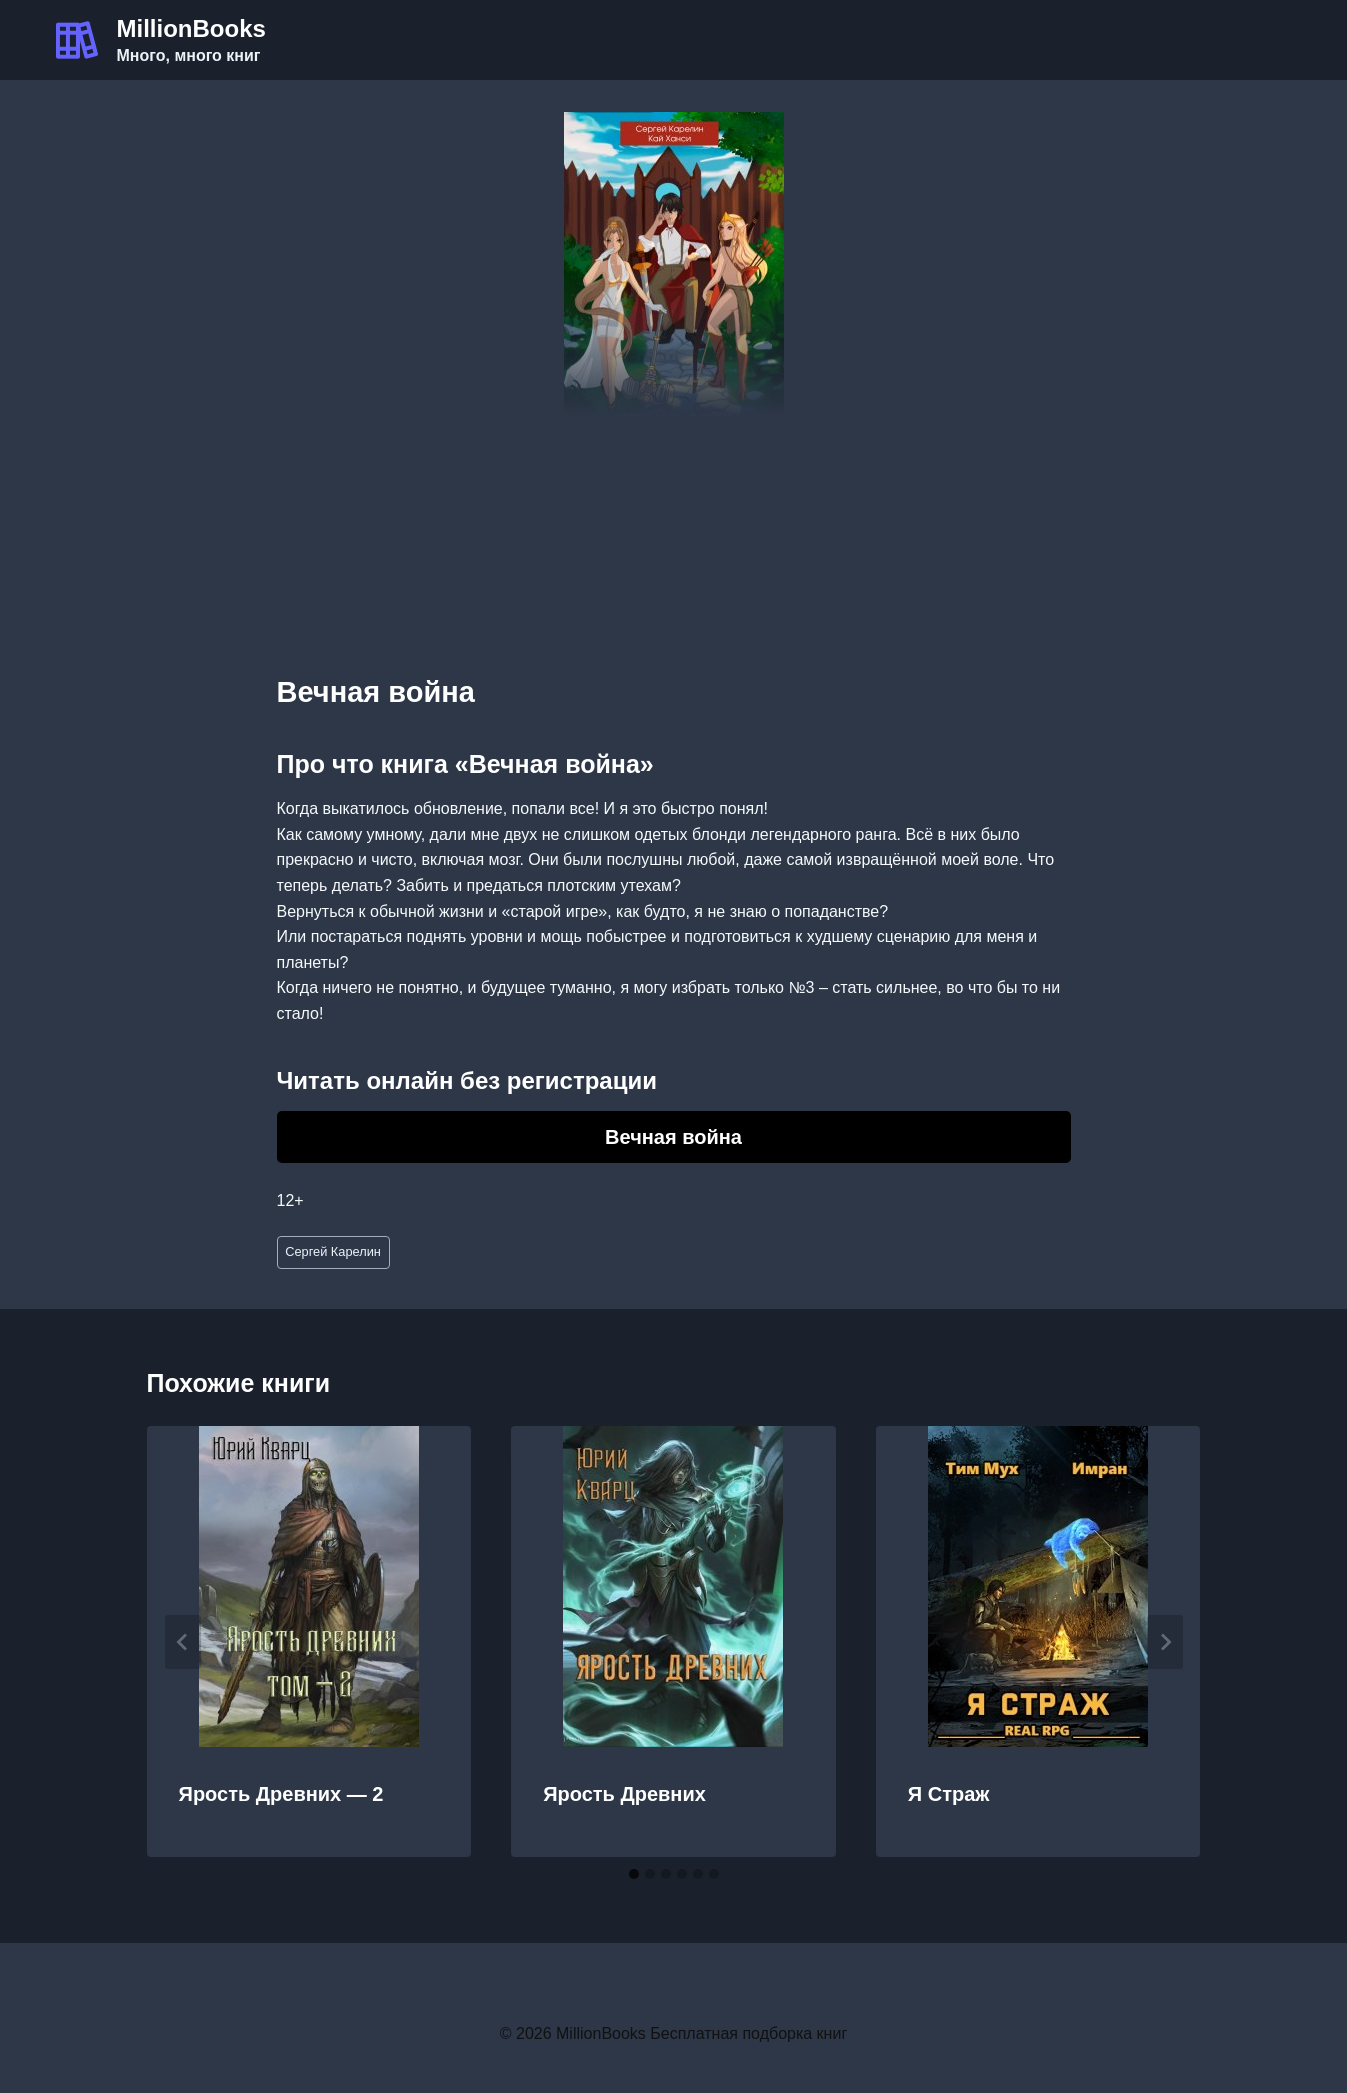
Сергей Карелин (333, 1251)
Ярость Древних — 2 (281, 1794)
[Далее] (1165, 1642)
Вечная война (673, 1137)
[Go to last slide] (183, 1642)
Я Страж (949, 1794)
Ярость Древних (624, 1794)
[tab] (634, 1874)
